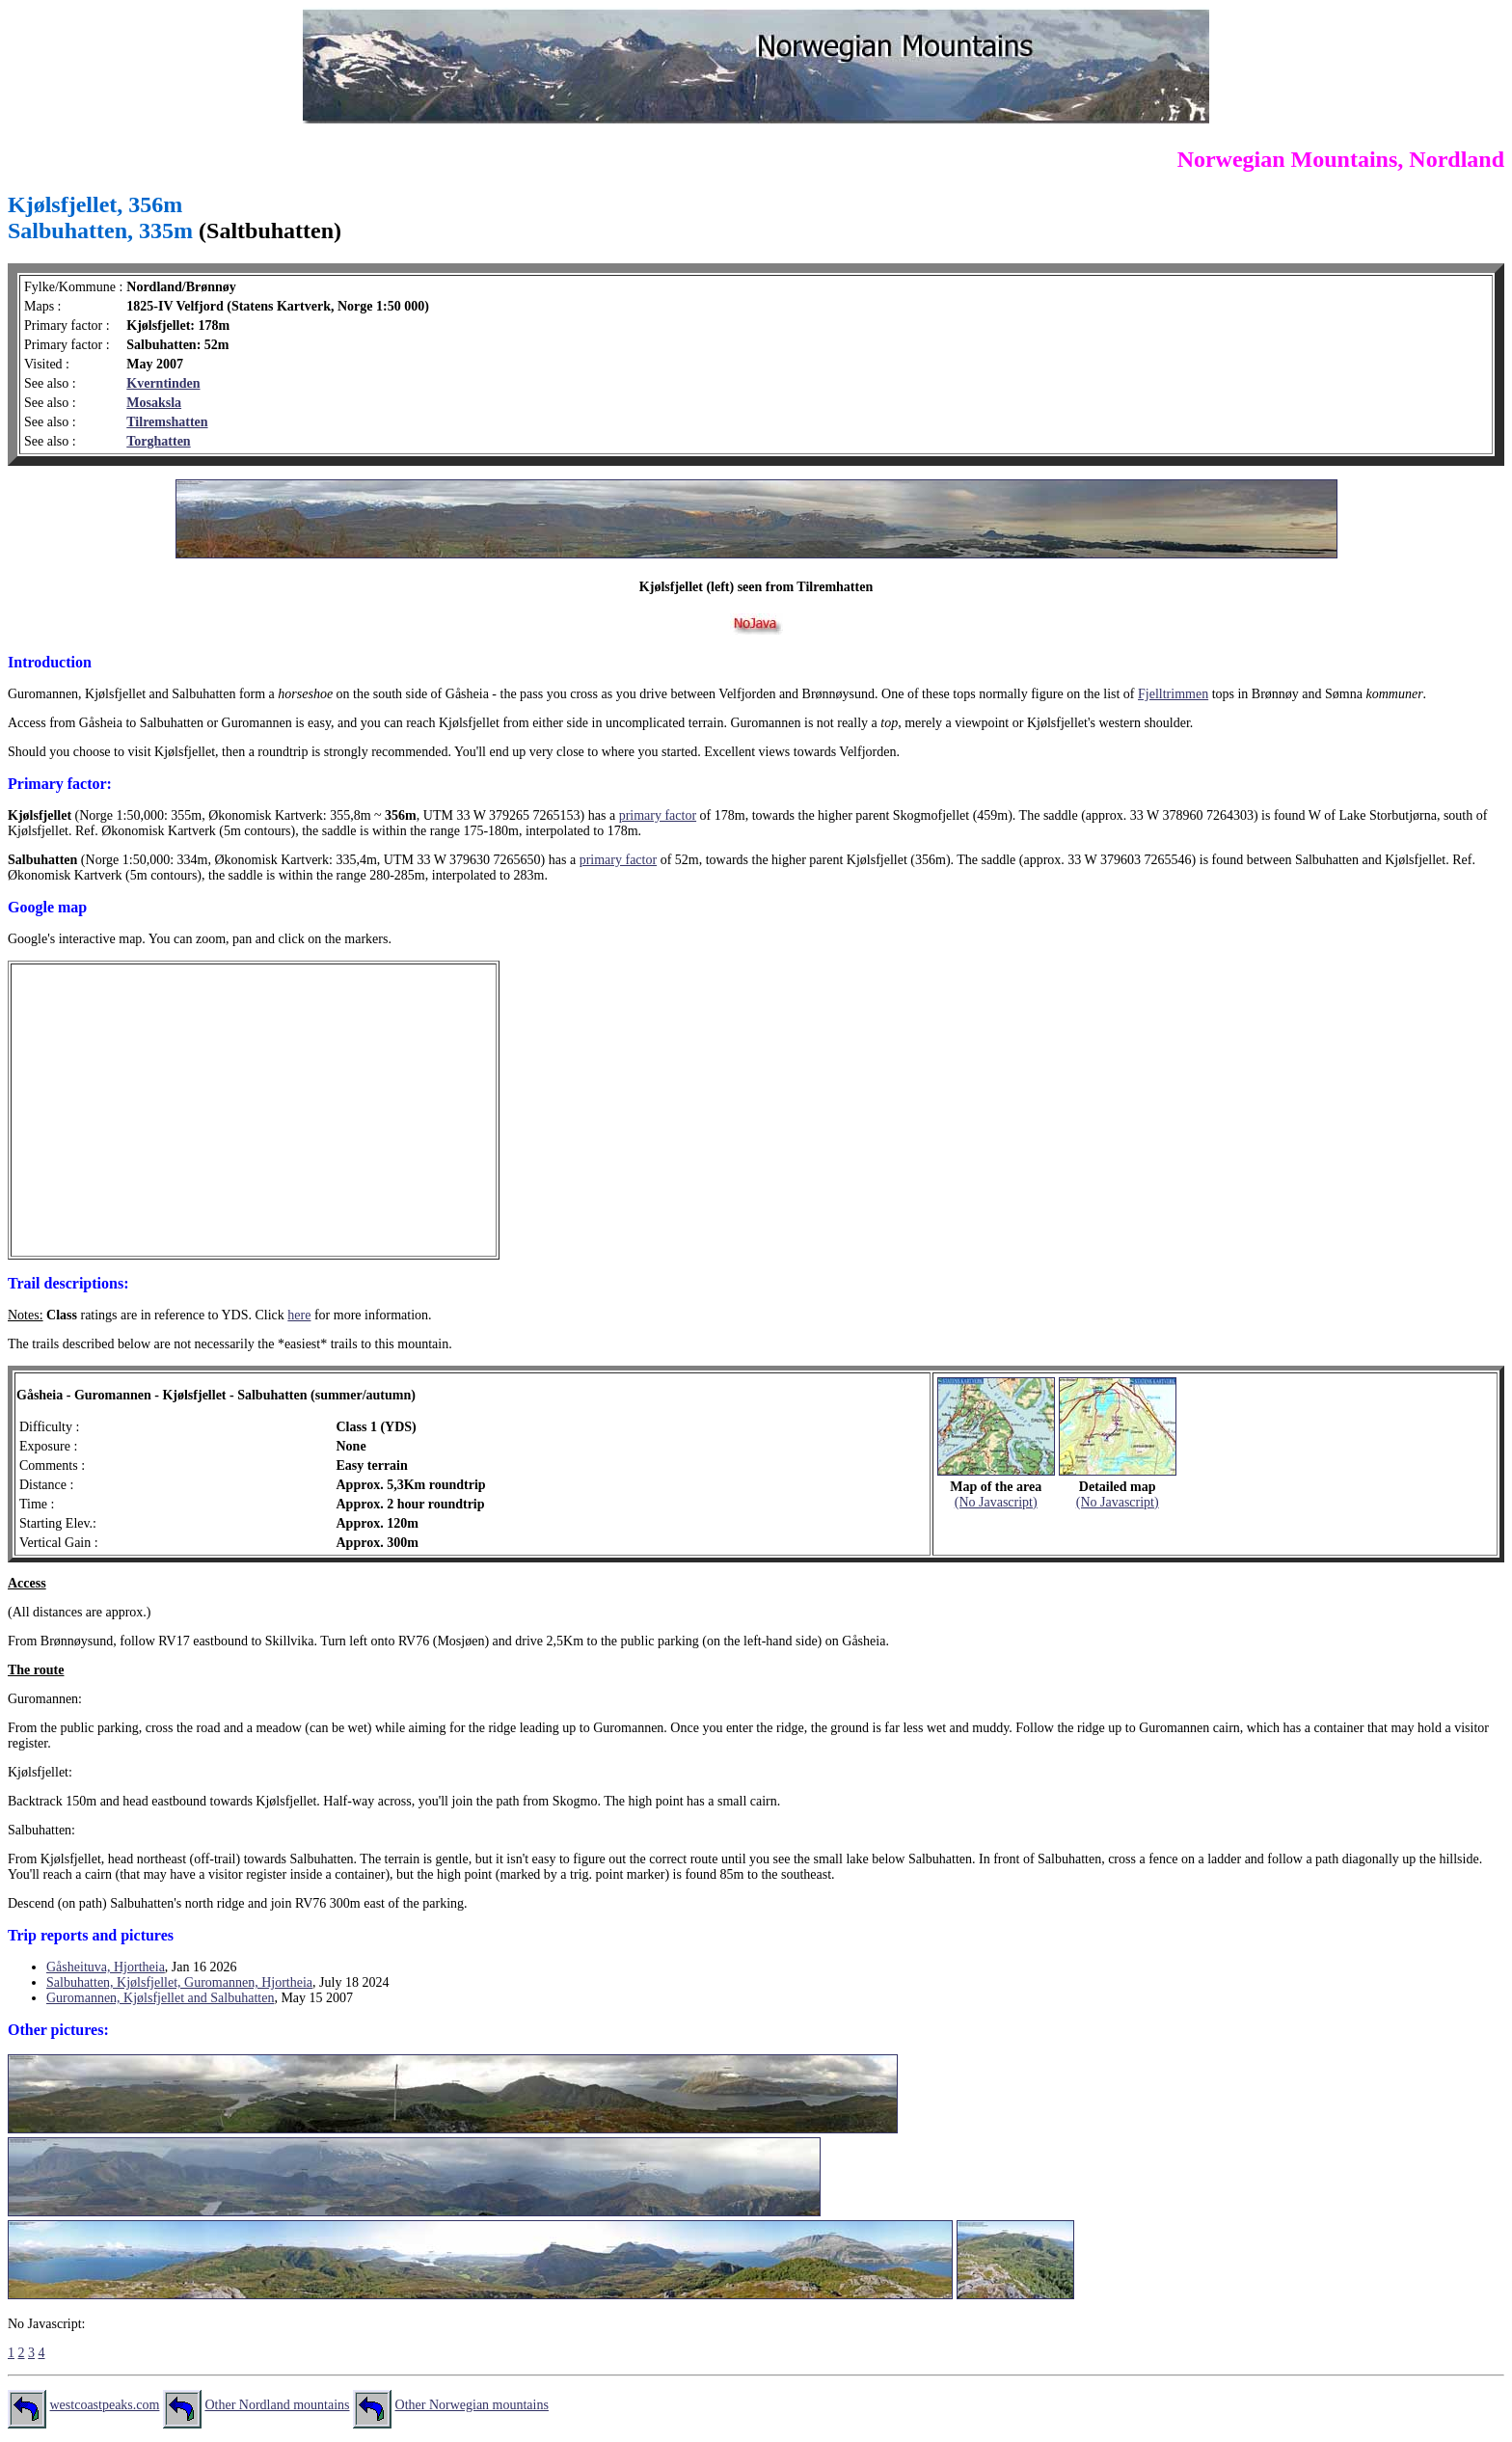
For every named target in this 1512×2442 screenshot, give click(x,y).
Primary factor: (60, 783)
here (298, 1315)
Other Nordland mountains (276, 2405)
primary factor (657, 815)
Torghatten (158, 441)
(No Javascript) (996, 1502)
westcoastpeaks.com (105, 2405)
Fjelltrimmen (1173, 694)
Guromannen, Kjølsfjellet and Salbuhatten (160, 1998)
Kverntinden (163, 383)
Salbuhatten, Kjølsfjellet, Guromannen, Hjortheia (179, 1982)
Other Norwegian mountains (472, 2405)
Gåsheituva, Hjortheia (105, 1967)
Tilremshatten (166, 422)
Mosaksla (153, 402)
